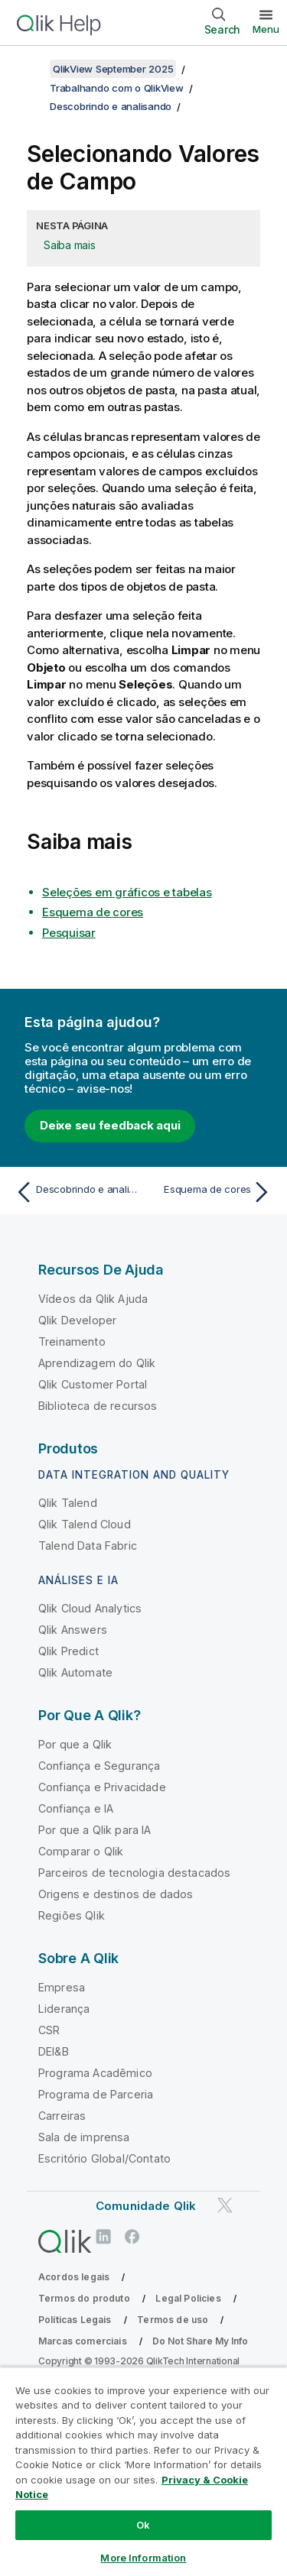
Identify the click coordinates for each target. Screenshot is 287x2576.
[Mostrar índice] (30, 68)
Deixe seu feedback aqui (110, 1125)
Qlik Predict (68, 1650)
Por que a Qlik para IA (95, 1829)
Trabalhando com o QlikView (117, 88)
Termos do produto (84, 2298)
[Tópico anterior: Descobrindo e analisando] (76, 1192)
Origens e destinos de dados (115, 1893)
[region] (143, 2471)
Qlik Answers (72, 1629)
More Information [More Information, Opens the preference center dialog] (143, 2558)
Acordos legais (73, 2277)
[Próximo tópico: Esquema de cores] (211, 1192)
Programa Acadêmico (95, 2072)
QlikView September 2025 (113, 69)
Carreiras (62, 2115)
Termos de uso (172, 2319)
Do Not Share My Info (200, 2341)
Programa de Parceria (95, 2094)
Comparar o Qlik (80, 1851)
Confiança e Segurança (99, 1765)
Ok (143, 2525)
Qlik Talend (67, 1502)
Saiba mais (70, 244)
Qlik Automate (75, 1672)
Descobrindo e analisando (110, 106)
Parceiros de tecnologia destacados (134, 1872)
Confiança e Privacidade (102, 1787)
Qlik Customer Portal (92, 1384)
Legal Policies (187, 2298)
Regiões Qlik (71, 1915)
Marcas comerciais (82, 2341)
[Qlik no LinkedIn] (103, 2236)
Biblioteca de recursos (98, 1405)
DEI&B (53, 2051)
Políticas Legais (75, 2319)
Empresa (61, 1987)
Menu (266, 29)
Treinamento (72, 1341)
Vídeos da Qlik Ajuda (93, 1298)
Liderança (64, 2008)
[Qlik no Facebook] (132, 2236)
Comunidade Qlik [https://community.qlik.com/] (146, 2206)
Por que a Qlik (75, 1744)
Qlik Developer (77, 1320)
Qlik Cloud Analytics (90, 1608)
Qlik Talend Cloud (84, 1524)
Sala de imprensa (84, 2136)
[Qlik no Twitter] (225, 2205)
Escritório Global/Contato (104, 2158)
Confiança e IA (75, 1808)
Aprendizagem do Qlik (96, 1362)
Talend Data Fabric (87, 1545)
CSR (49, 2030)
